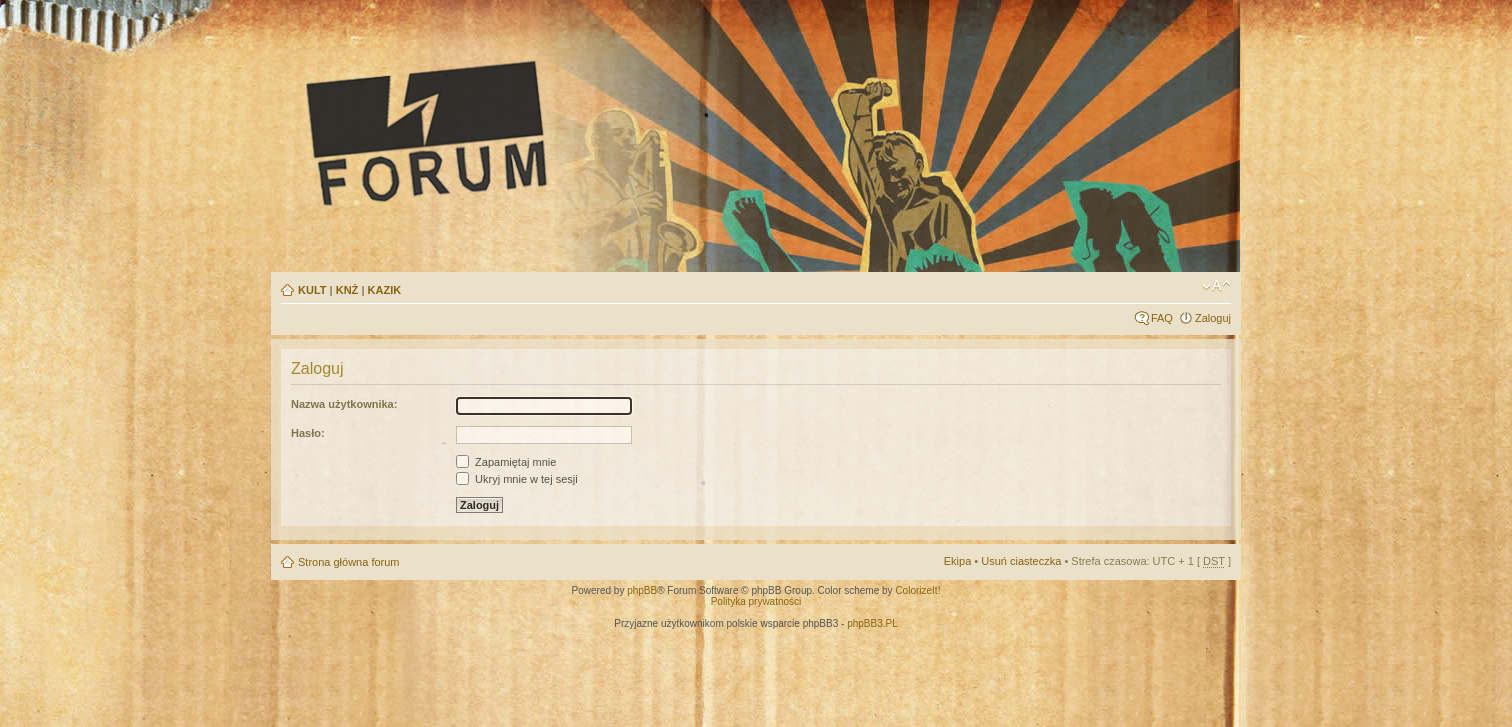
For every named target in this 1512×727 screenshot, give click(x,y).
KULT (312, 290)
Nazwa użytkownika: (344, 404)
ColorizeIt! (917, 590)
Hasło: (308, 433)
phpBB (642, 590)
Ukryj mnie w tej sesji (517, 479)
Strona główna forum (349, 562)
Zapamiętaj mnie (506, 462)
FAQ (1162, 318)
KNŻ (347, 290)
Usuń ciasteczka (1021, 561)
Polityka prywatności (756, 601)
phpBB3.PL (872, 623)
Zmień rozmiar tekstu (1216, 286)
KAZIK (385, 290)
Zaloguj (1213, 318)
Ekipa (958, 561)
